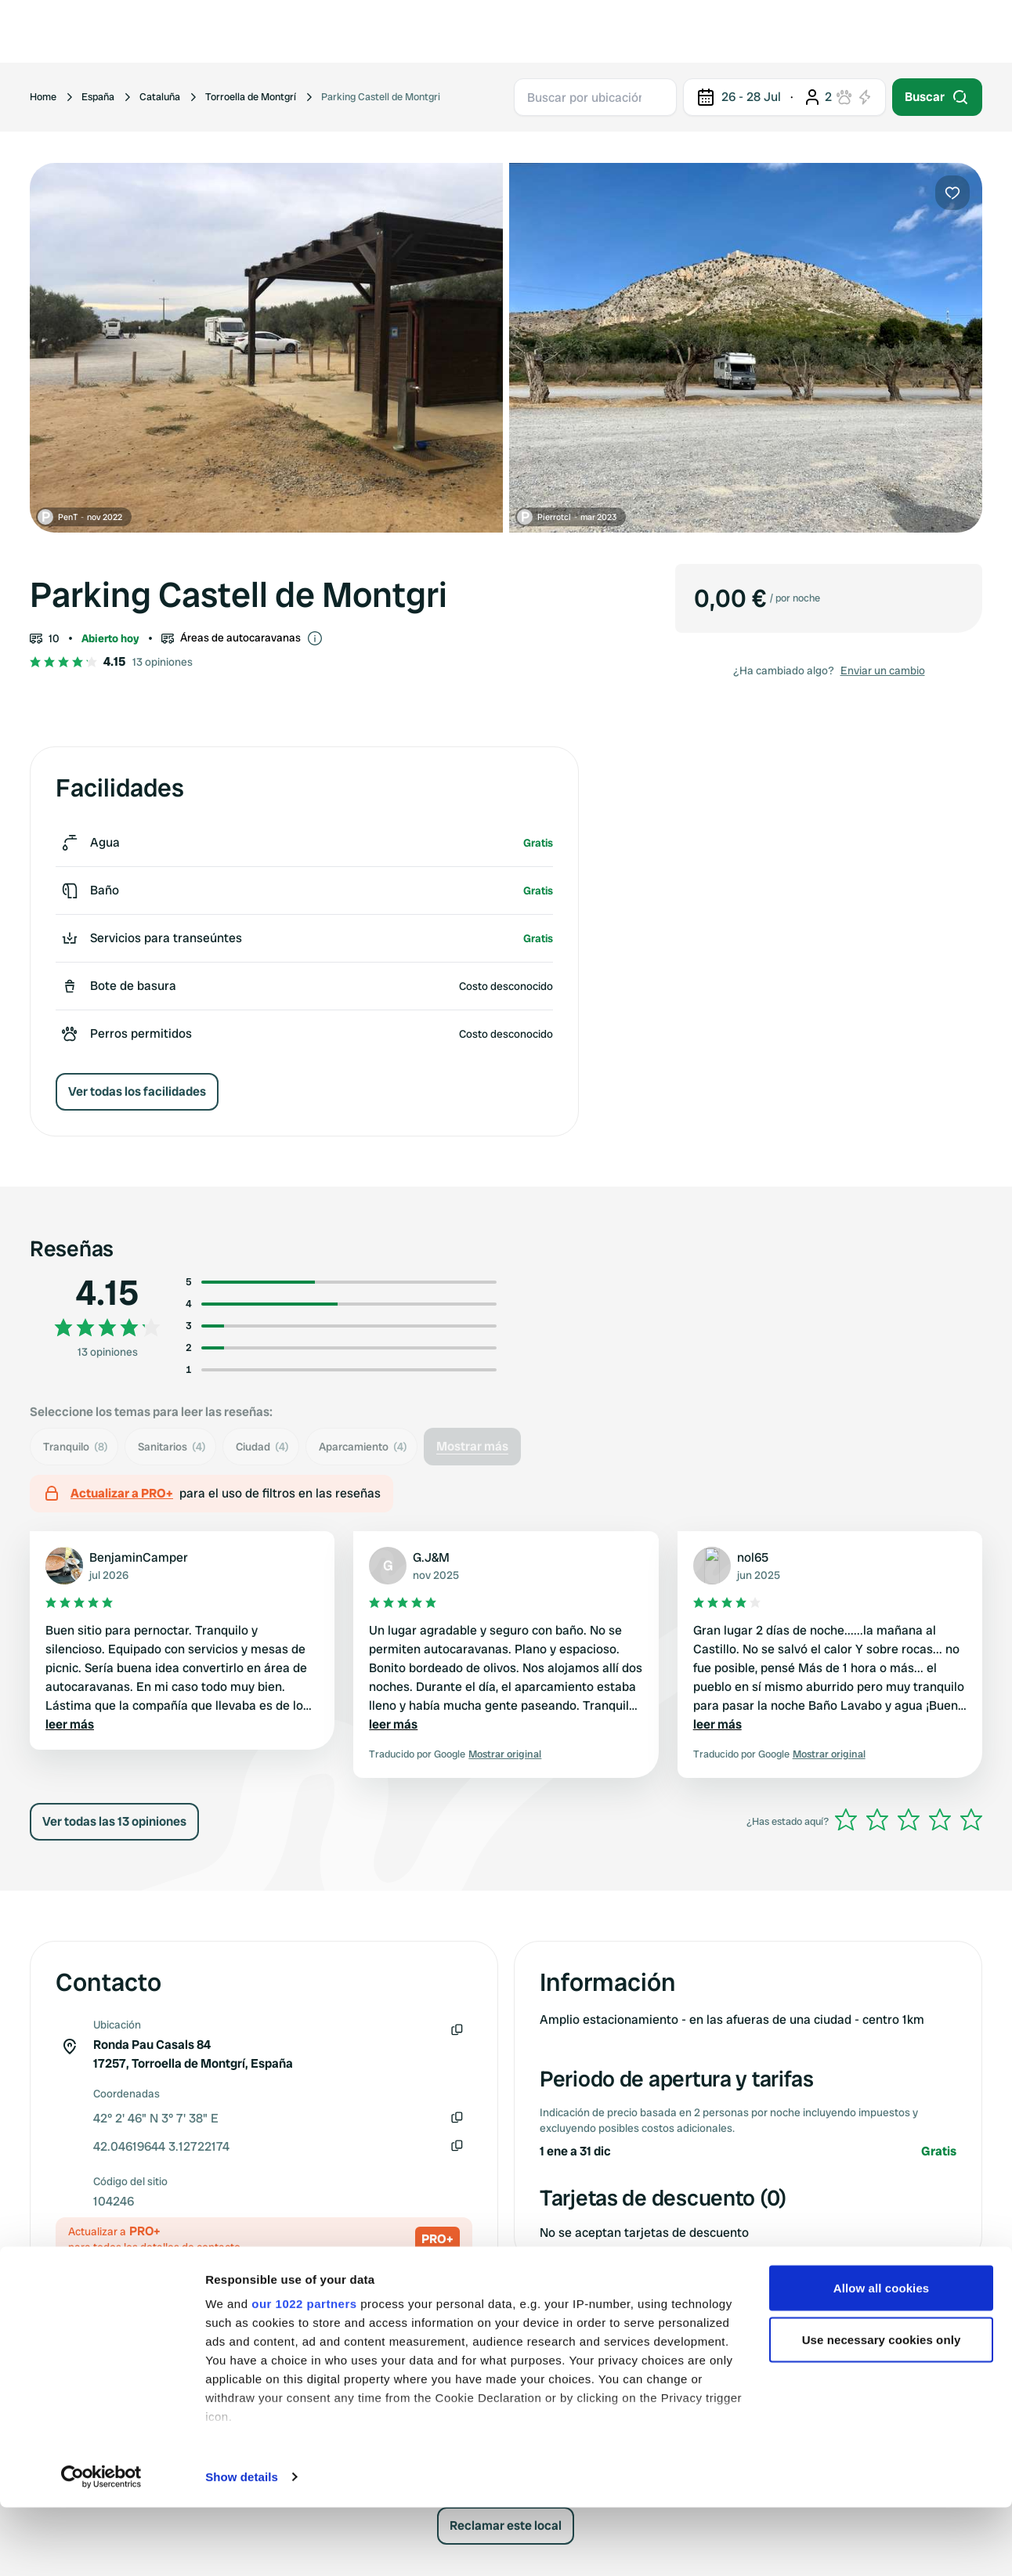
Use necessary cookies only (881, 2408)
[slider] (908, 1819)
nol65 (752, 1557)
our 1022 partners (303, 2372)
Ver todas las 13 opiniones (114, 1821)
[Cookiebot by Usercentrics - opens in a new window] (101, 2545)
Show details (241, 2545)
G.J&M (431, 1557)
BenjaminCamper (138, 1557)
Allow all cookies (881, 2356)
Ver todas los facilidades (137, 1091)
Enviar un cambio (882, 670)
